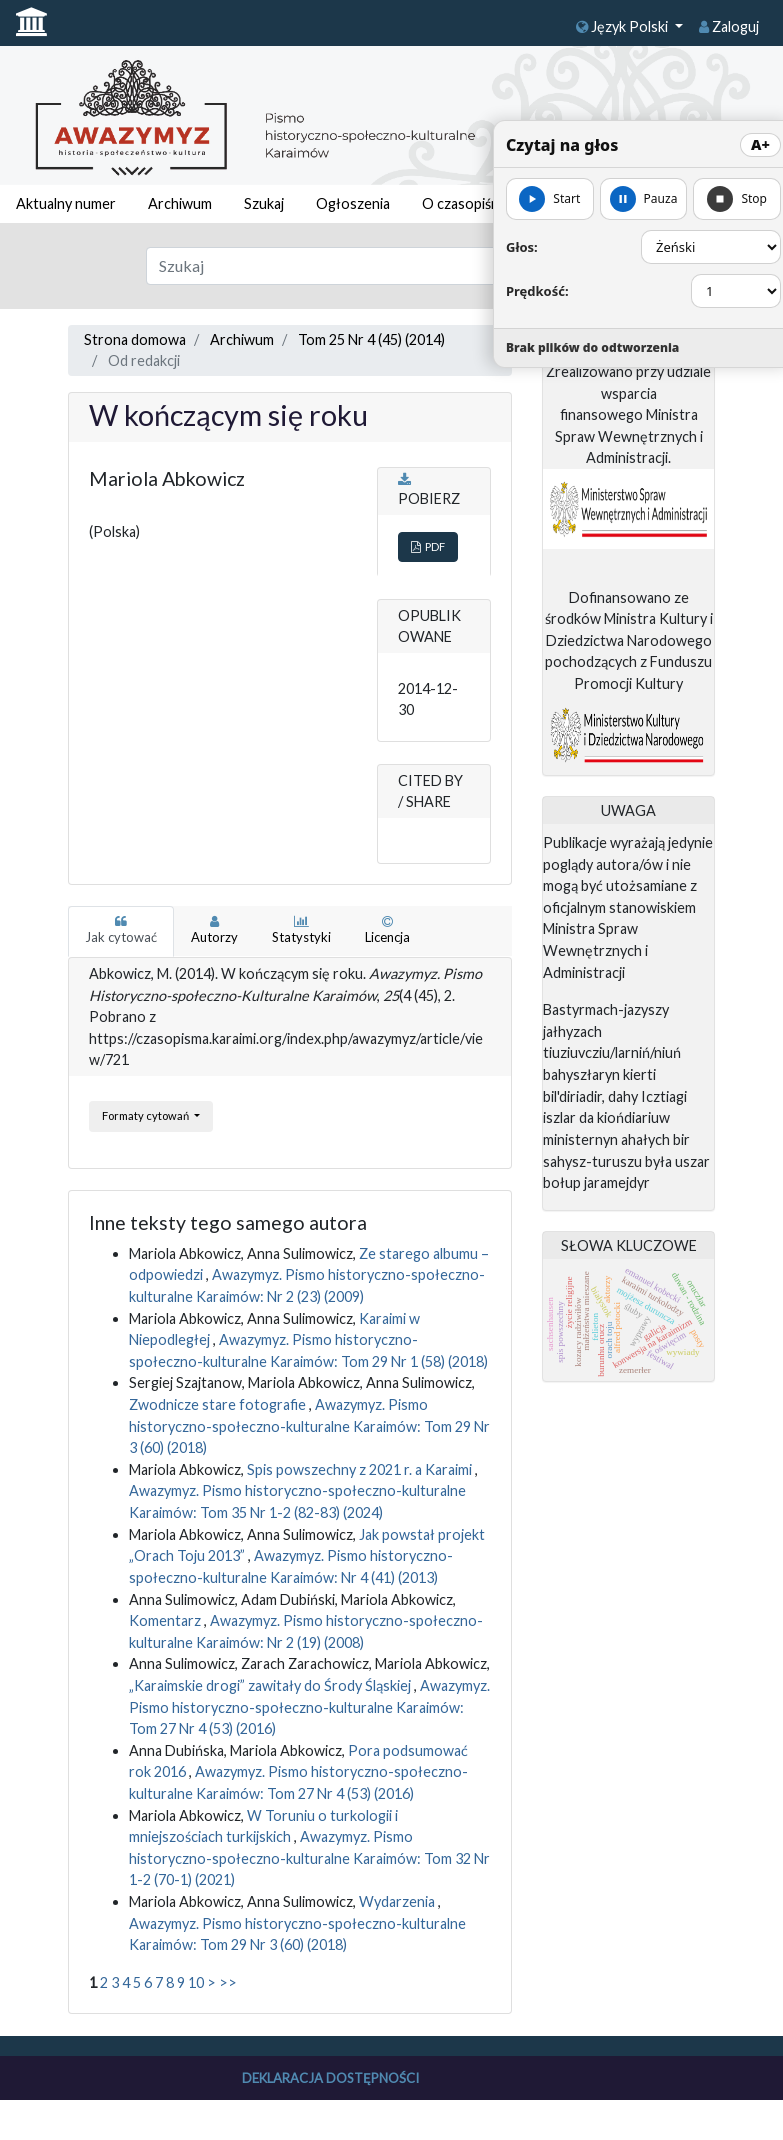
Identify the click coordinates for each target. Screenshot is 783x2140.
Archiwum (180, 203)
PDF (428, 546)
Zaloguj (729, 26)
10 (196, 1982)
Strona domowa (135, 339)
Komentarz (166, 1620)
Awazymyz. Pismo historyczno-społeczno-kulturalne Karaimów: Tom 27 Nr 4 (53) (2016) (309, 1707)
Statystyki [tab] (301, 930)
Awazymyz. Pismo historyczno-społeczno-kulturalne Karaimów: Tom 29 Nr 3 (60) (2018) (309, 1426)
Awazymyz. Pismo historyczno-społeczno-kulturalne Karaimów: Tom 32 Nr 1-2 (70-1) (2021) (309, 1858)
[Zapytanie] (359, 266)
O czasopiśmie (469, 203)
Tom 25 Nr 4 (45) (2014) (371, 339)
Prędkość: (537, 291)
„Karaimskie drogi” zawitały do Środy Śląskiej (271, 1685)
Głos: (522, 247)
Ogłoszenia (353, 203)
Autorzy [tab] (214, 930)
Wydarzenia (398, 1901)
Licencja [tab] (387, 930)
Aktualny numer (66, 203)
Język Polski (623, 26)
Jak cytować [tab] (121, 930)
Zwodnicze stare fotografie (219, 1404)
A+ (760, 144)
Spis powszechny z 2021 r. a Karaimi (361, 1469)
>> (228, 1982)
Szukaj (264, 203)
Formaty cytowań (146, 1115)
